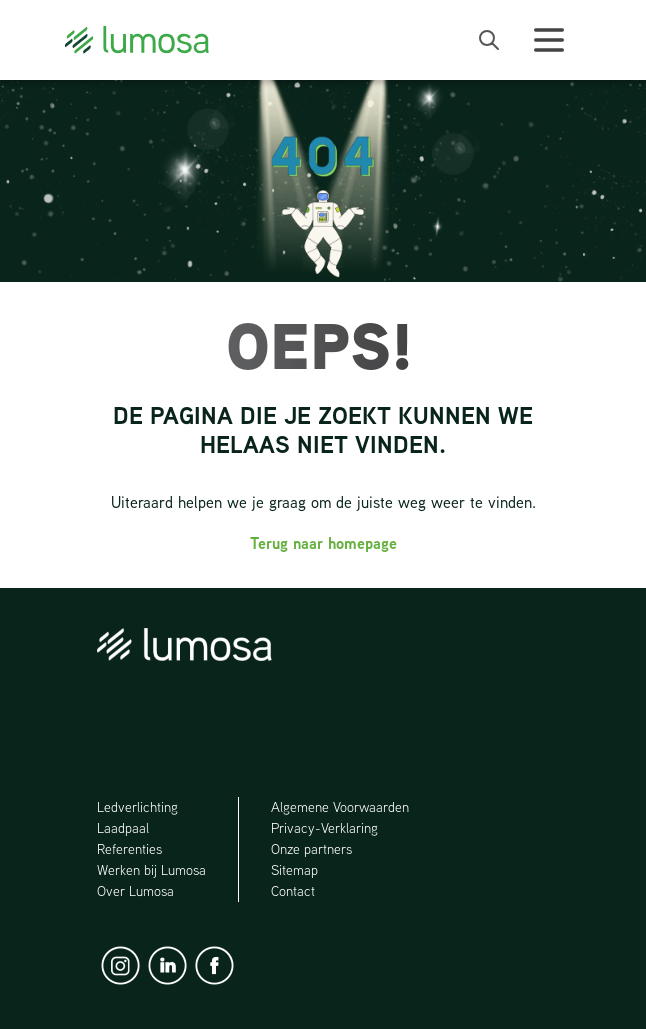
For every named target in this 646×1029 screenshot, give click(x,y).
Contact (293, 891)
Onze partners (311, 849)
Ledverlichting (137, 807)
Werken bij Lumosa (151, 870)
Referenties (129, 849)
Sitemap (294, 870)
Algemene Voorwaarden (340, 807)
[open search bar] (489, 40)
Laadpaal (124, 828)
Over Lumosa (135, 891)
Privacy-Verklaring (324, 828)
